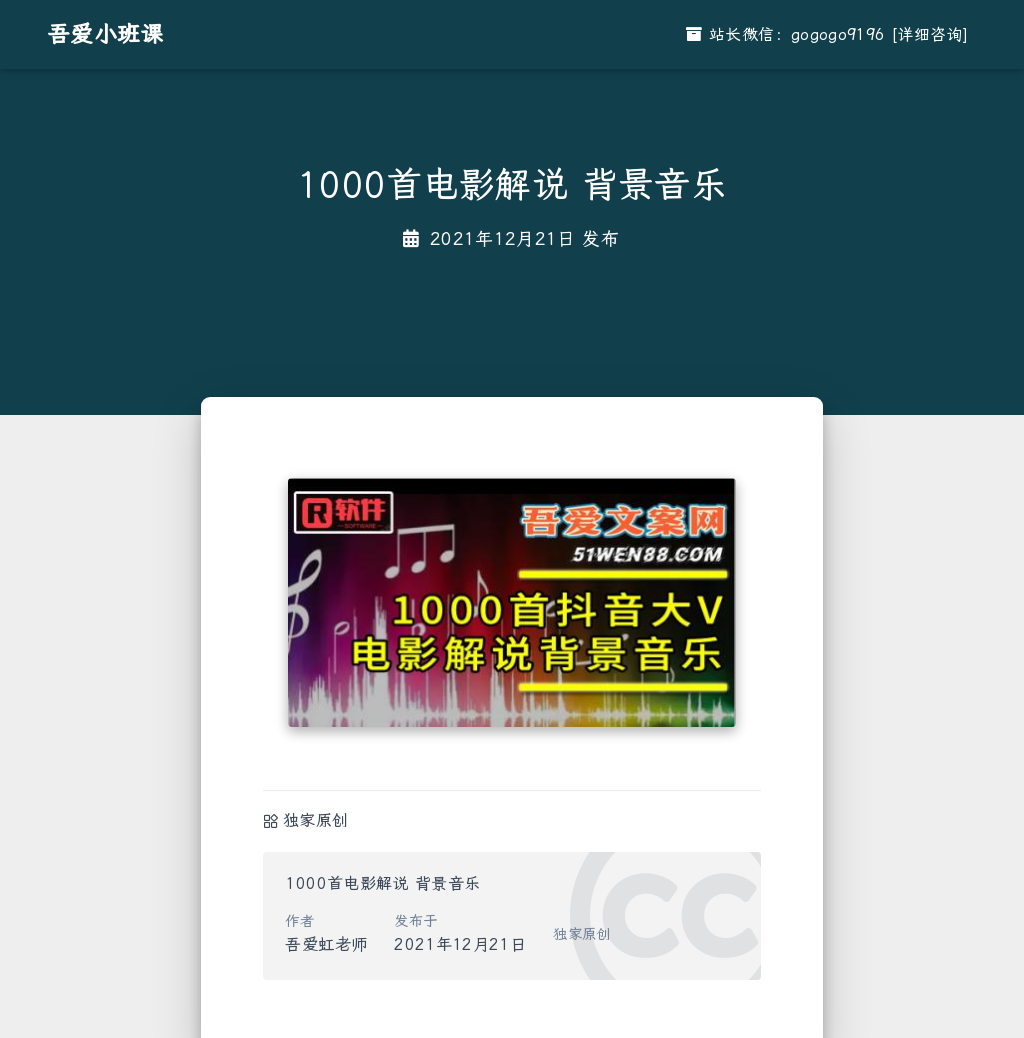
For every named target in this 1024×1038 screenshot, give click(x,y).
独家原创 (315, 820)
